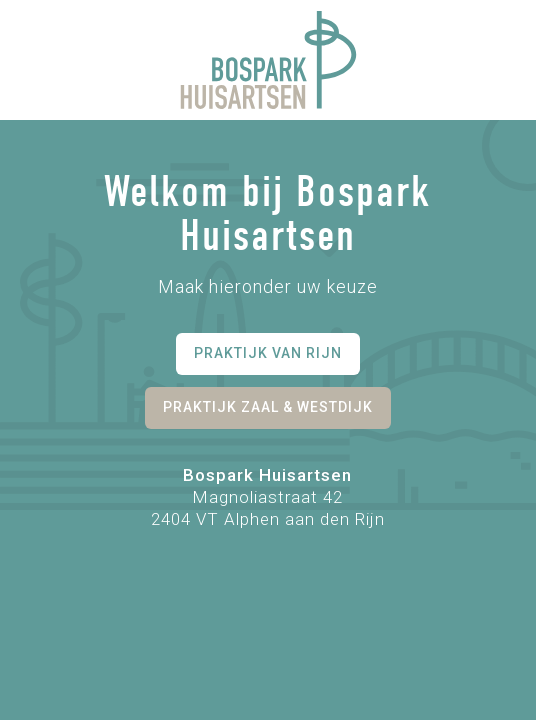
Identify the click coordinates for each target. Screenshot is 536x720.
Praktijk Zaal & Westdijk (268, 407)
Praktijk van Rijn (268, 353)
